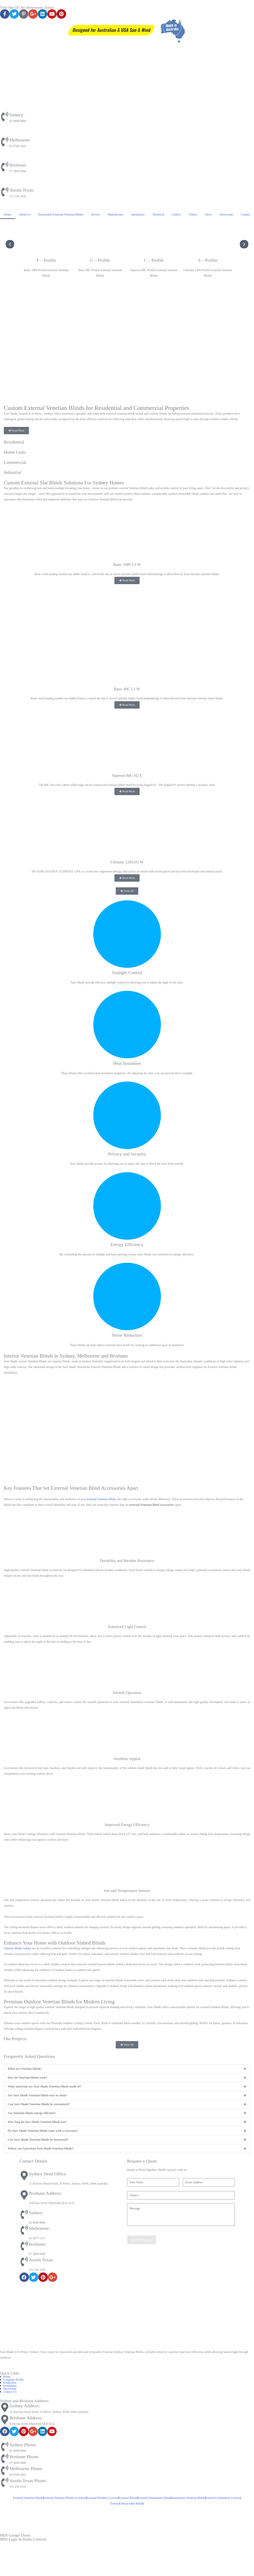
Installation (138, 175)
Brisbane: (18, 125)
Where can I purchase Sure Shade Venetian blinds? (41, 2010)
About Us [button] (25, 175)
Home (7, 175)
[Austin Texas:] (4, 152)
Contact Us (8, 2253)
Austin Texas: (21, 150)
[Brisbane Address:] (24, 2057)
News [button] (208, 175)
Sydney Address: (24, 2268)
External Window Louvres (103, 2360)
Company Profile (12, 2241)
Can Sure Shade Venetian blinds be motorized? (38, 2001)
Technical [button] (158, 175)
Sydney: (16, 75)
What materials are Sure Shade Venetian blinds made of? (44, 1948)
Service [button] (95, 175)
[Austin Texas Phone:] (4, 2344)
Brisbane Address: (45, 2055)
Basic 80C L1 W (127, 584)
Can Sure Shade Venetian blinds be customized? (39, 1966)
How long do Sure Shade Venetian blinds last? (37, 1984)
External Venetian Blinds (28, 2360)
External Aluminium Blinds (154, 2360)
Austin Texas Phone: (28, 2342)
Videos (193, 175)
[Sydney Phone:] (4, 2308)
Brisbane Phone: (24, 2319)
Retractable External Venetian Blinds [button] (61, 175)
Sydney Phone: (23, 2306)
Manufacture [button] (115, 175)
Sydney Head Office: (48, 2036)
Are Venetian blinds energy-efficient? (32, 1975)
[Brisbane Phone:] (4, 2320)
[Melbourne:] (4, 102)
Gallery (176, 175)
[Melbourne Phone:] (4, 2332)
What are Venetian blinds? (25, 1930)
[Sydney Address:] (4, 2270)
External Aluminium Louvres (223, 2360)
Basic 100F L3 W (127, 488)
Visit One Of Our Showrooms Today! (27, 7)
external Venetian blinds (101, 1355)
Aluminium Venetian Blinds (188, 2360)
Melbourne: (20, 100)
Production (8, 2244)
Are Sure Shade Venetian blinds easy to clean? (37, 1957)
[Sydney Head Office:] (24, 2037)
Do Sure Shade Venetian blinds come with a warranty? (43, 1993)
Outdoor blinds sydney (17, 1810)
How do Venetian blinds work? (27, 1939)
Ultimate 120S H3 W (127, 757)
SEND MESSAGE (141, 2102)
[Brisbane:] (4, 127)
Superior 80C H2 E (127, 670)
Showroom (226, 175)
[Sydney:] (4, 77)
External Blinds (128, 2360)
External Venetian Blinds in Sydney (64, 2360)
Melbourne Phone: (26, 2330)
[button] (10, 205)
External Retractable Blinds (127, 2365)
